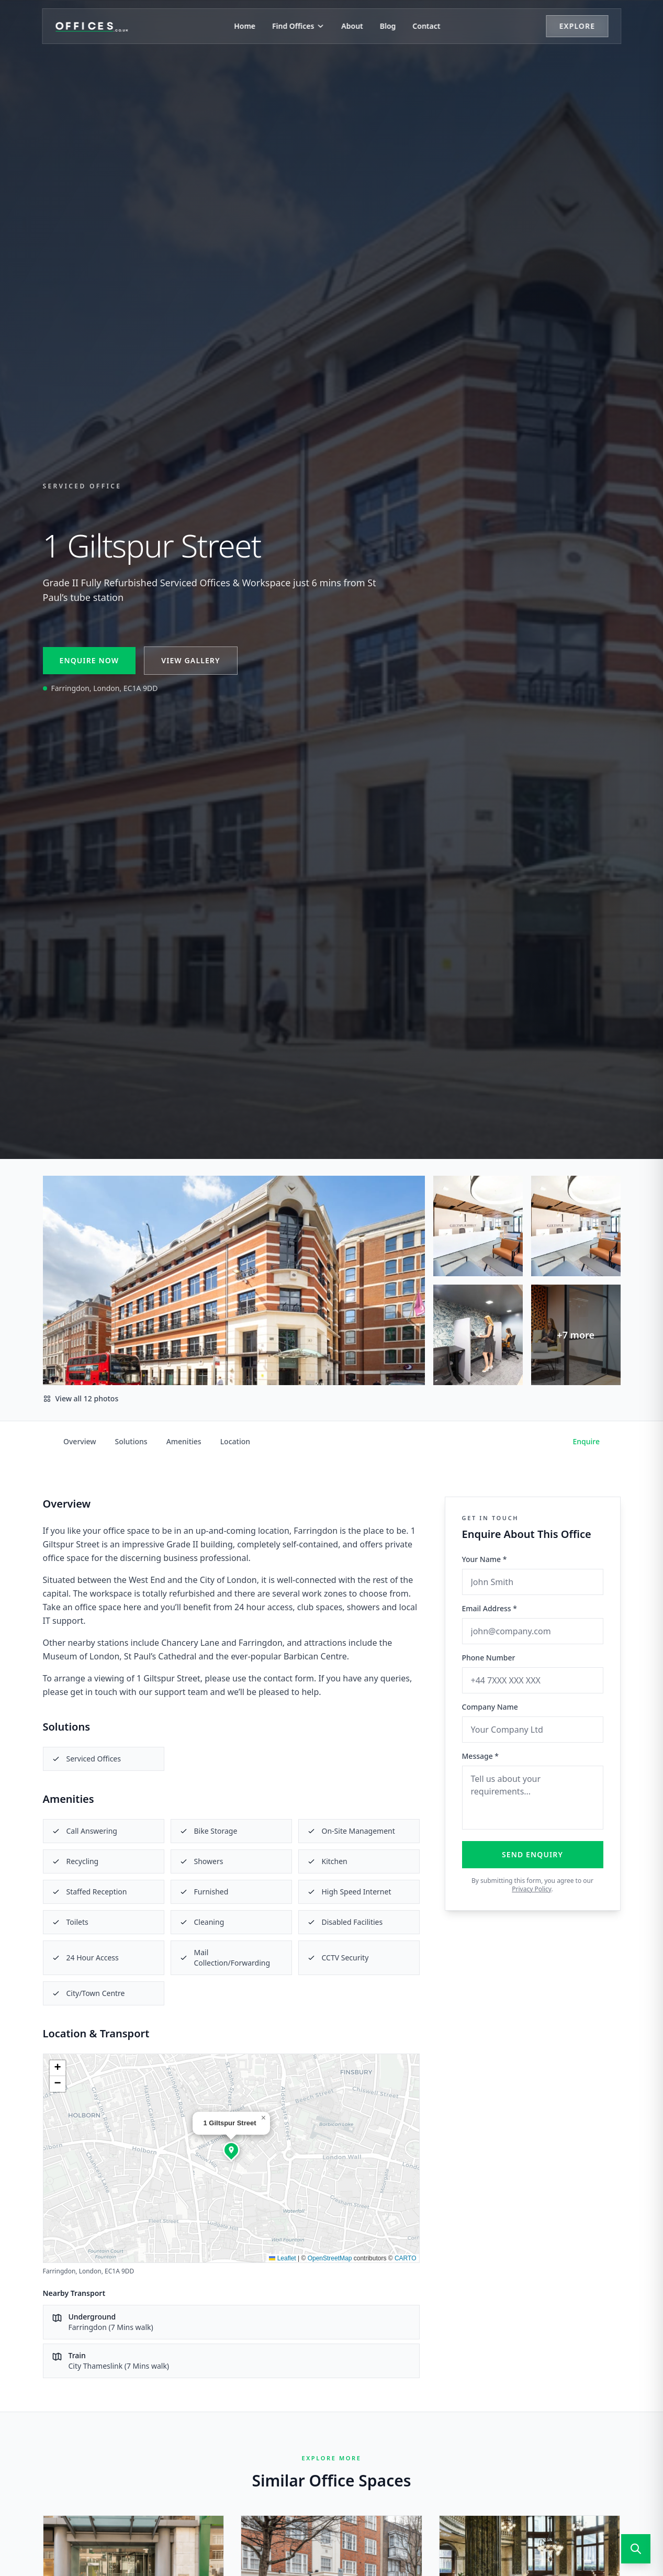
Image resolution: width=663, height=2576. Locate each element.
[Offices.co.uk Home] (91, 26)
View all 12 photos (81, 1398)
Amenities (183, 1441)
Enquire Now (89, 660)
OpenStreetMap (330, 2258)
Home (244, 26)
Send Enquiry (532, 1854)
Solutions (131, 1441)
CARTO (406, 2258)
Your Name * (484, 1559)
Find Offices (298, 26)
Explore (577, 26)
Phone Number (488, 1658)
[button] (231, 2150)
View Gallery (190, 660)
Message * (480, 1756)
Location (235, 1441)
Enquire (586, 1441)
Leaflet (282, 2258)
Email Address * (489, 1608)
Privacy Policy (531, 1888)
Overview (79, 1441)
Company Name (490, 1707)
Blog (388, 26)
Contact (426, 26)
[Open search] (635, 2548)
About (352, 26)
